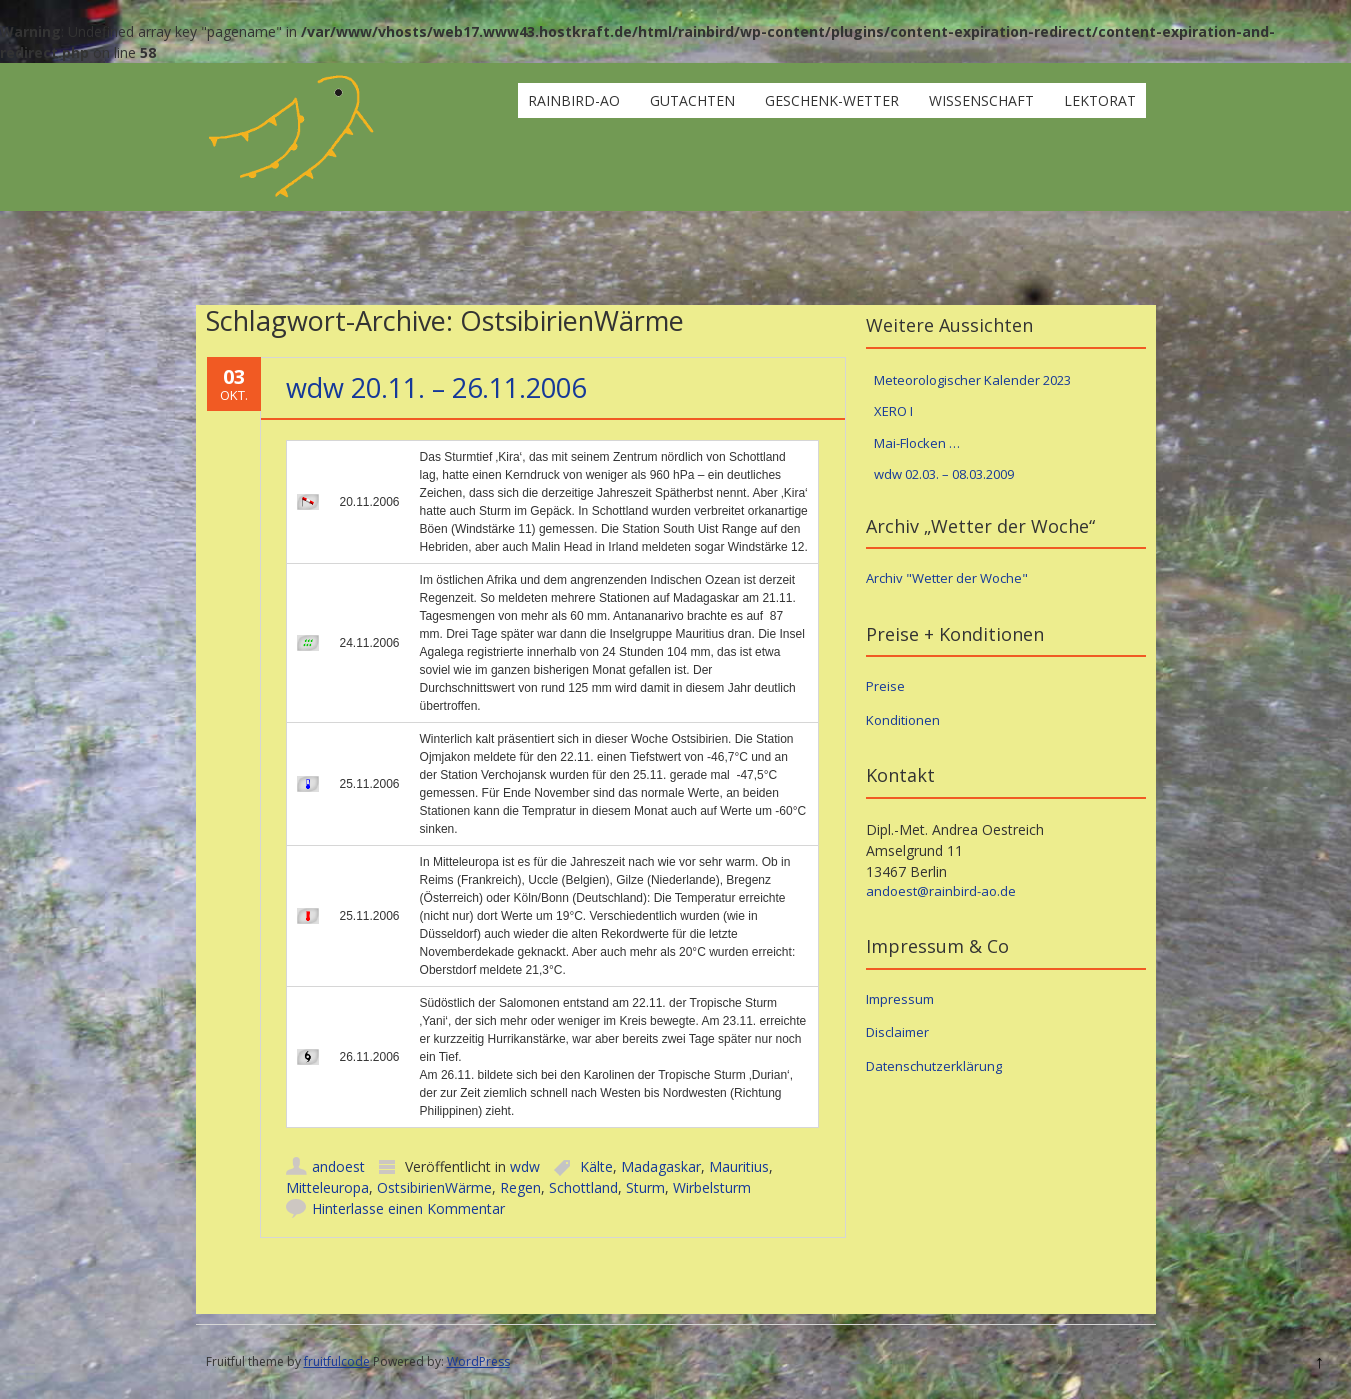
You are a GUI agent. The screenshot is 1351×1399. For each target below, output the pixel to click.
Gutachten (692, 100)
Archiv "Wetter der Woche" (947, 578)
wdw (525, 1166)
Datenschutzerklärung (934, 1066)
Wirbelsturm (712, 1187)
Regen (520, 1187)
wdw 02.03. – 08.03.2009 (944, 474)
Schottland (583, 1187)
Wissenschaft (981, 100)
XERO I (893, 411)
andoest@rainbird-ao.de (941, 891)
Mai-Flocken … (917, 443)
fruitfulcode (337, 1361)
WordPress (478, 1361)
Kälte (596, 1166)
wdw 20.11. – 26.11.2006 (436, 387)
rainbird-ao (574, 100)
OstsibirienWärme (434, 1187)
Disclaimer (897, 1032)
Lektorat (1100, 100)
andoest (338, 1166)
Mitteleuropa (327, 1187)
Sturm (645, 1187)
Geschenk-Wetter (832, 100)
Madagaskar (661, 1166)
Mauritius (739, 1166)
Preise (885, 686)
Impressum (900, 999)
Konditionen (903, 720)
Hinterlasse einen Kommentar (408, 1208)
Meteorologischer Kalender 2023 (972, 380)
